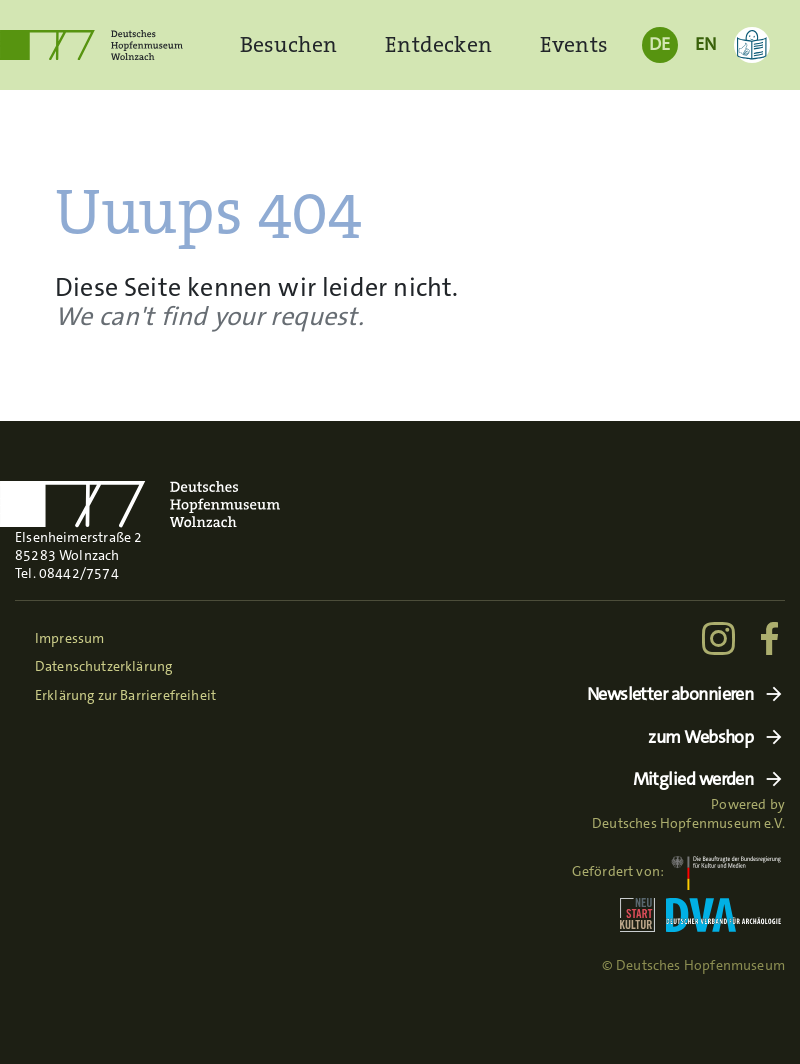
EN (705, 44)
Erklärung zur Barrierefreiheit (125, 695)
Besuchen (288, 44)
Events (574, 44)
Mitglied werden (693, 779)
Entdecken (438, 44)
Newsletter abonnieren (670, 694)
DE (659, 44)
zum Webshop (700, 737)
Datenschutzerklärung (104, 666)
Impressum (70, 638)
